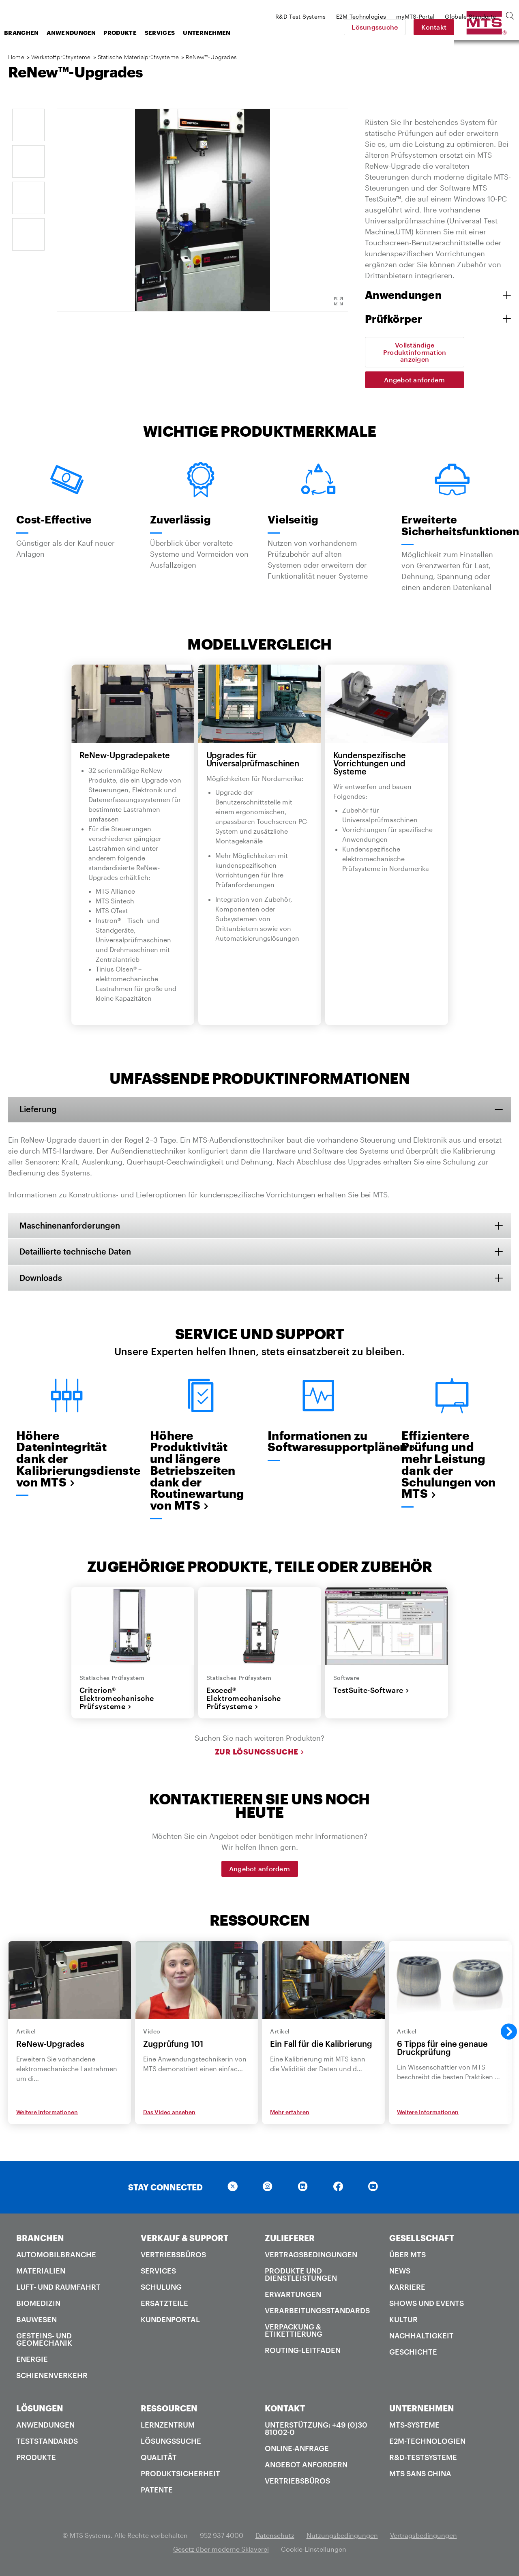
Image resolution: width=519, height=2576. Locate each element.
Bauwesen (36, 2320)
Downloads (41, 1278)
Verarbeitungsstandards (317, 2312)
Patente (157, 2491)
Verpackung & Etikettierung (293, 2332)
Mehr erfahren (289, 2113)
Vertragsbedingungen (311, 2256)
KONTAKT (285, 2410)
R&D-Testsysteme (423, 2458)
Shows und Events (426, 2304)
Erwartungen (293, 2295)
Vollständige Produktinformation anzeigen (414, 352)
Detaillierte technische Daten (76, 1252)
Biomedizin (38, 2304)
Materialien (40, 2272)
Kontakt (490, 27)
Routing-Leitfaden (303, 2351)
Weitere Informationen (47, 2113)
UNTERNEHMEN (421, 2410)
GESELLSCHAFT (421, 2239)
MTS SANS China (420, 2475)
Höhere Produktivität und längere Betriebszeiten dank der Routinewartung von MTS (197, 1472)
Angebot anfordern (414, 380)
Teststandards (47, 2442)
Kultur (403, 2320)
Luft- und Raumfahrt (58, 2288)
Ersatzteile (164, 2304)
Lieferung (39, 1109)
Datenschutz (274, 2537)
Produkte (184, 32)
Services (225, 32)
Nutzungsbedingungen (342, 2537)
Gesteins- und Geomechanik (44, 2341)
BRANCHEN (40, 2239)
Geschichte (413, 2353)
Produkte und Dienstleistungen (301, 2276)
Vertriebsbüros (173, 2256)
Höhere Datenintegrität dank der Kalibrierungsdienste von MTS (67, 1460)
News (399, 2272)
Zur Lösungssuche (260, 1753)
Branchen (86, 32)
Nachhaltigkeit (421, 2337)
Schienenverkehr (52, 2376)
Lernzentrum (168, 2426)
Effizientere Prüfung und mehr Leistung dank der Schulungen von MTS (448, 1466)
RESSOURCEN (169, 2410)
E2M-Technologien (427, 2442)
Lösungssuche (431, 27)
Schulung (161, 2288)
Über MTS (407, 2256)
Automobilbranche (56, 2256)
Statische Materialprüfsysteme (138, 57)
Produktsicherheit (180, 2475)
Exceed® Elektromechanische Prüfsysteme (243, 1699)
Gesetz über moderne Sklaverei (221, 2551)
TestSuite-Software (371, 1691)
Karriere (407, 2288)
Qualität (159, 2458)
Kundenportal (170, 2320)
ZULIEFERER (290, 2239)
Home (16, 57)
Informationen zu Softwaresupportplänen (318, 1442)
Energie (32, 2360)
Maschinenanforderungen (70, 1226)
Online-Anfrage (297, 2449)
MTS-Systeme (414, 2426)
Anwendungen (136, 32)
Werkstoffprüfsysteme (60, 57)
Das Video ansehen (169, 2113)
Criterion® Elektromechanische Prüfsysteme (116, 1699)
